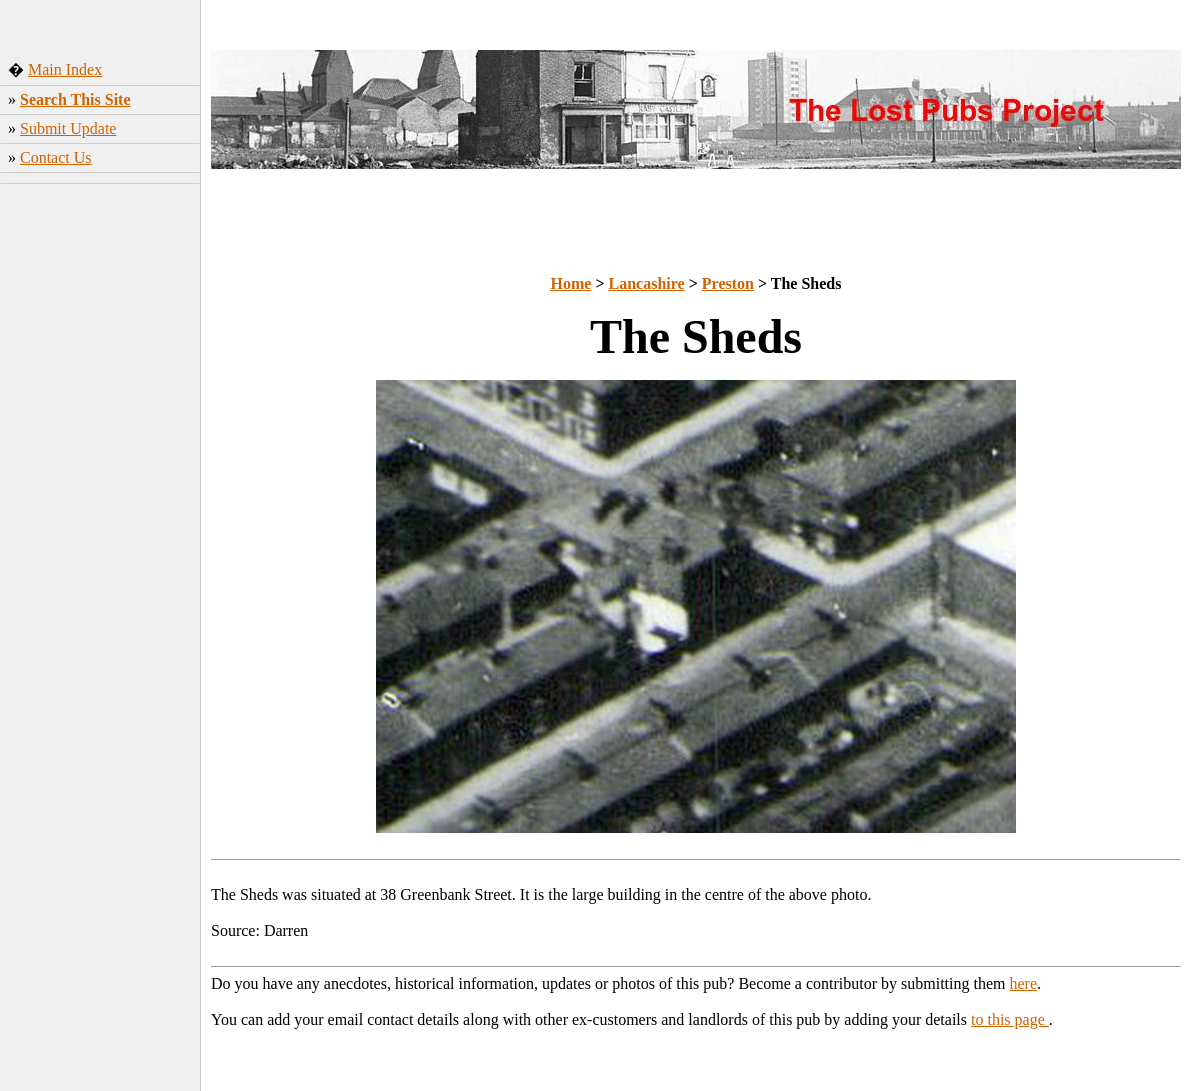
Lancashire (647, 283)
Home (571, 283)
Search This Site (75, 99)
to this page (1010, 1019)
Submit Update (68, 128)
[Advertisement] (100, 309)
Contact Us (56, 157)
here (1024, 983)
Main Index (65, 69)
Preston (728, 283)
